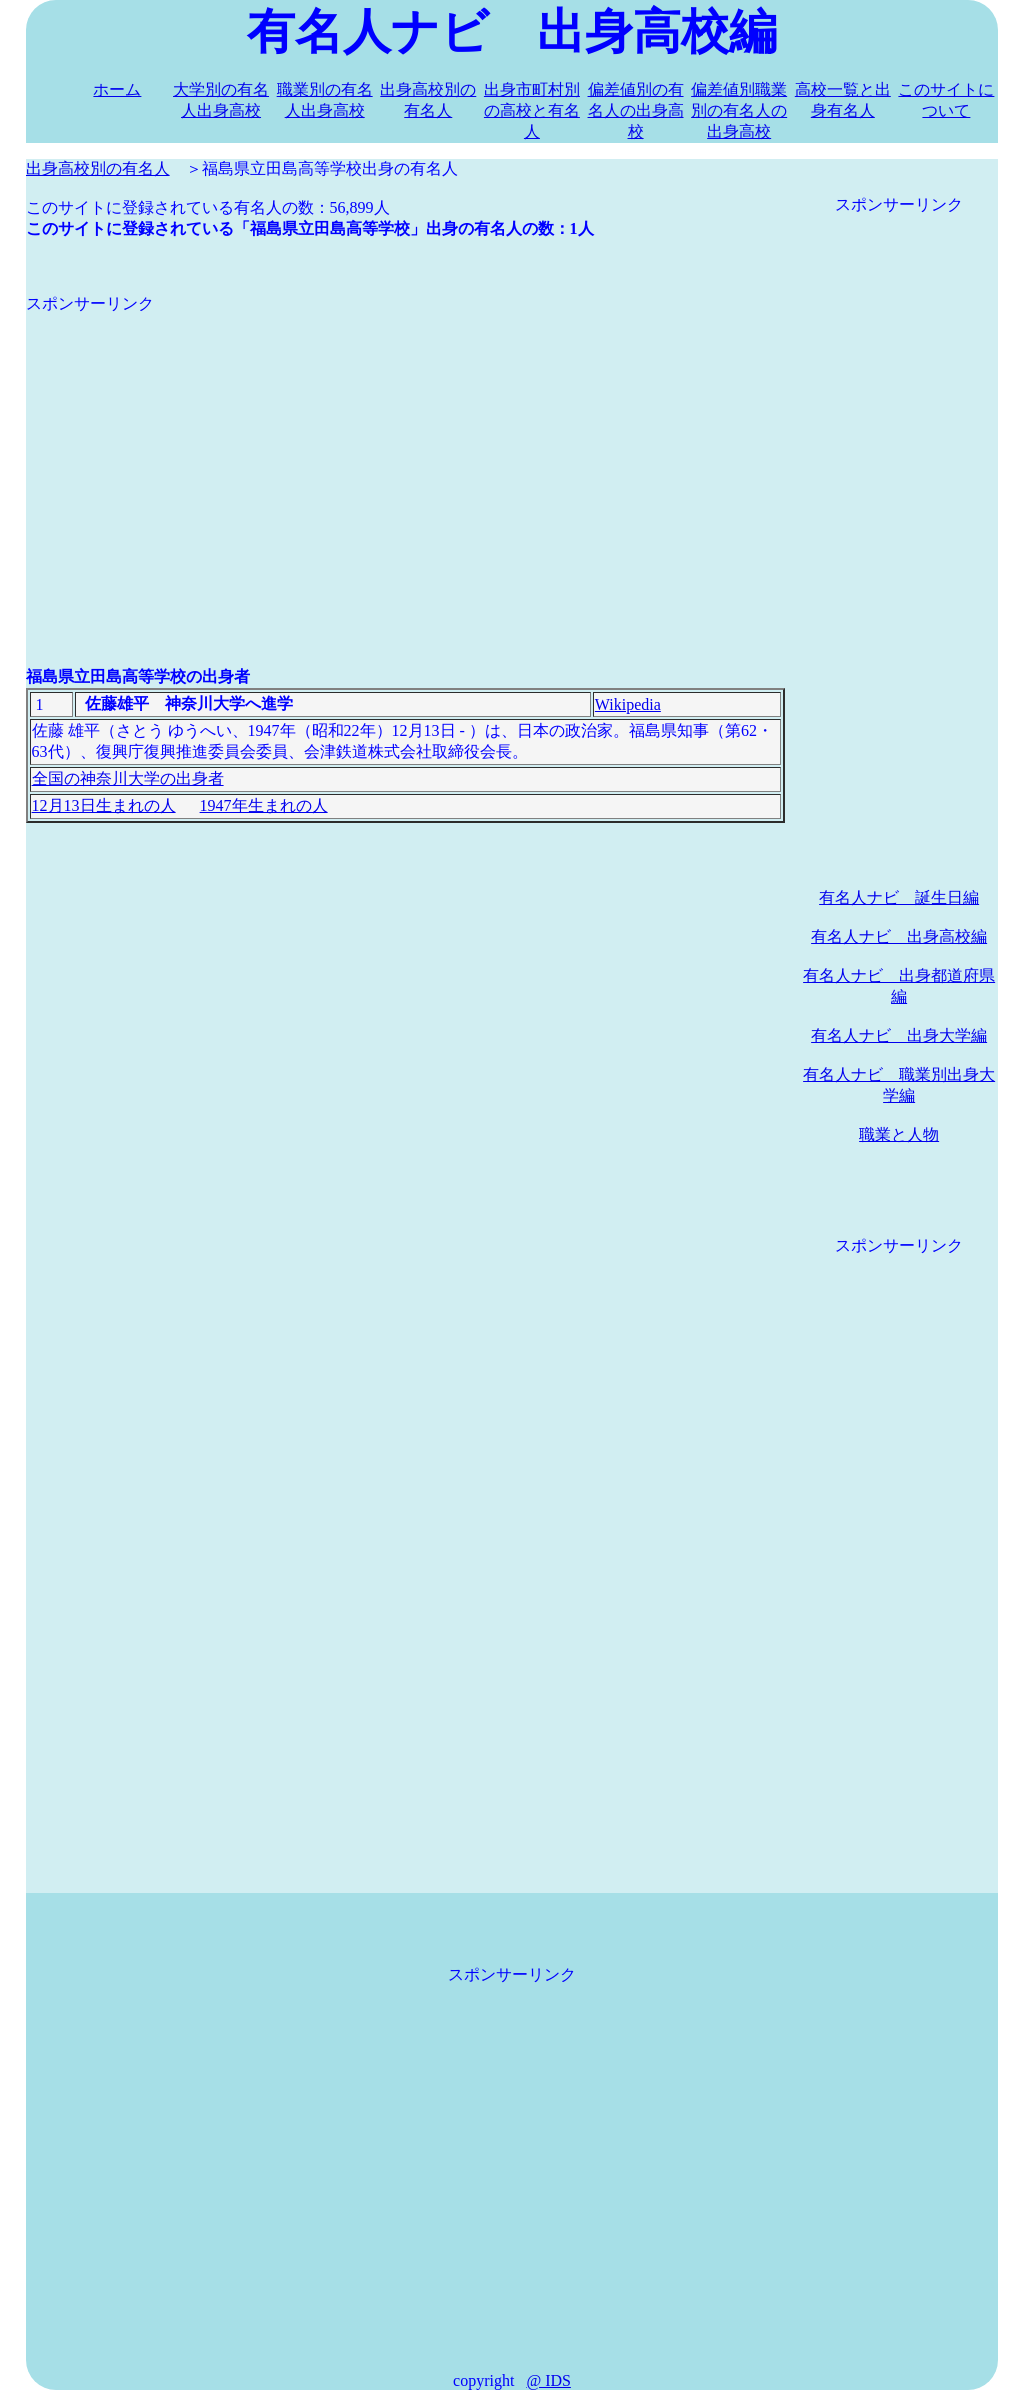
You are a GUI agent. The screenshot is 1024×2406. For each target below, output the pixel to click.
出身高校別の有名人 (98, 168)
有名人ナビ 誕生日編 (899, 897)
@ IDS (548, 2380)
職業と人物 (899, 1134)
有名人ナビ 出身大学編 (899, 1035)
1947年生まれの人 (264, 805)
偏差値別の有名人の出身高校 (636, 110)
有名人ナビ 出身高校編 (899, 936)
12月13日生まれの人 (104, 805)
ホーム (117, 89)
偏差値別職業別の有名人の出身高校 (739, 110)
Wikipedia (628, 704)
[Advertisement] (405, 455)
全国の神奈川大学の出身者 (128, 778)
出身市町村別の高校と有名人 (532, 110)
